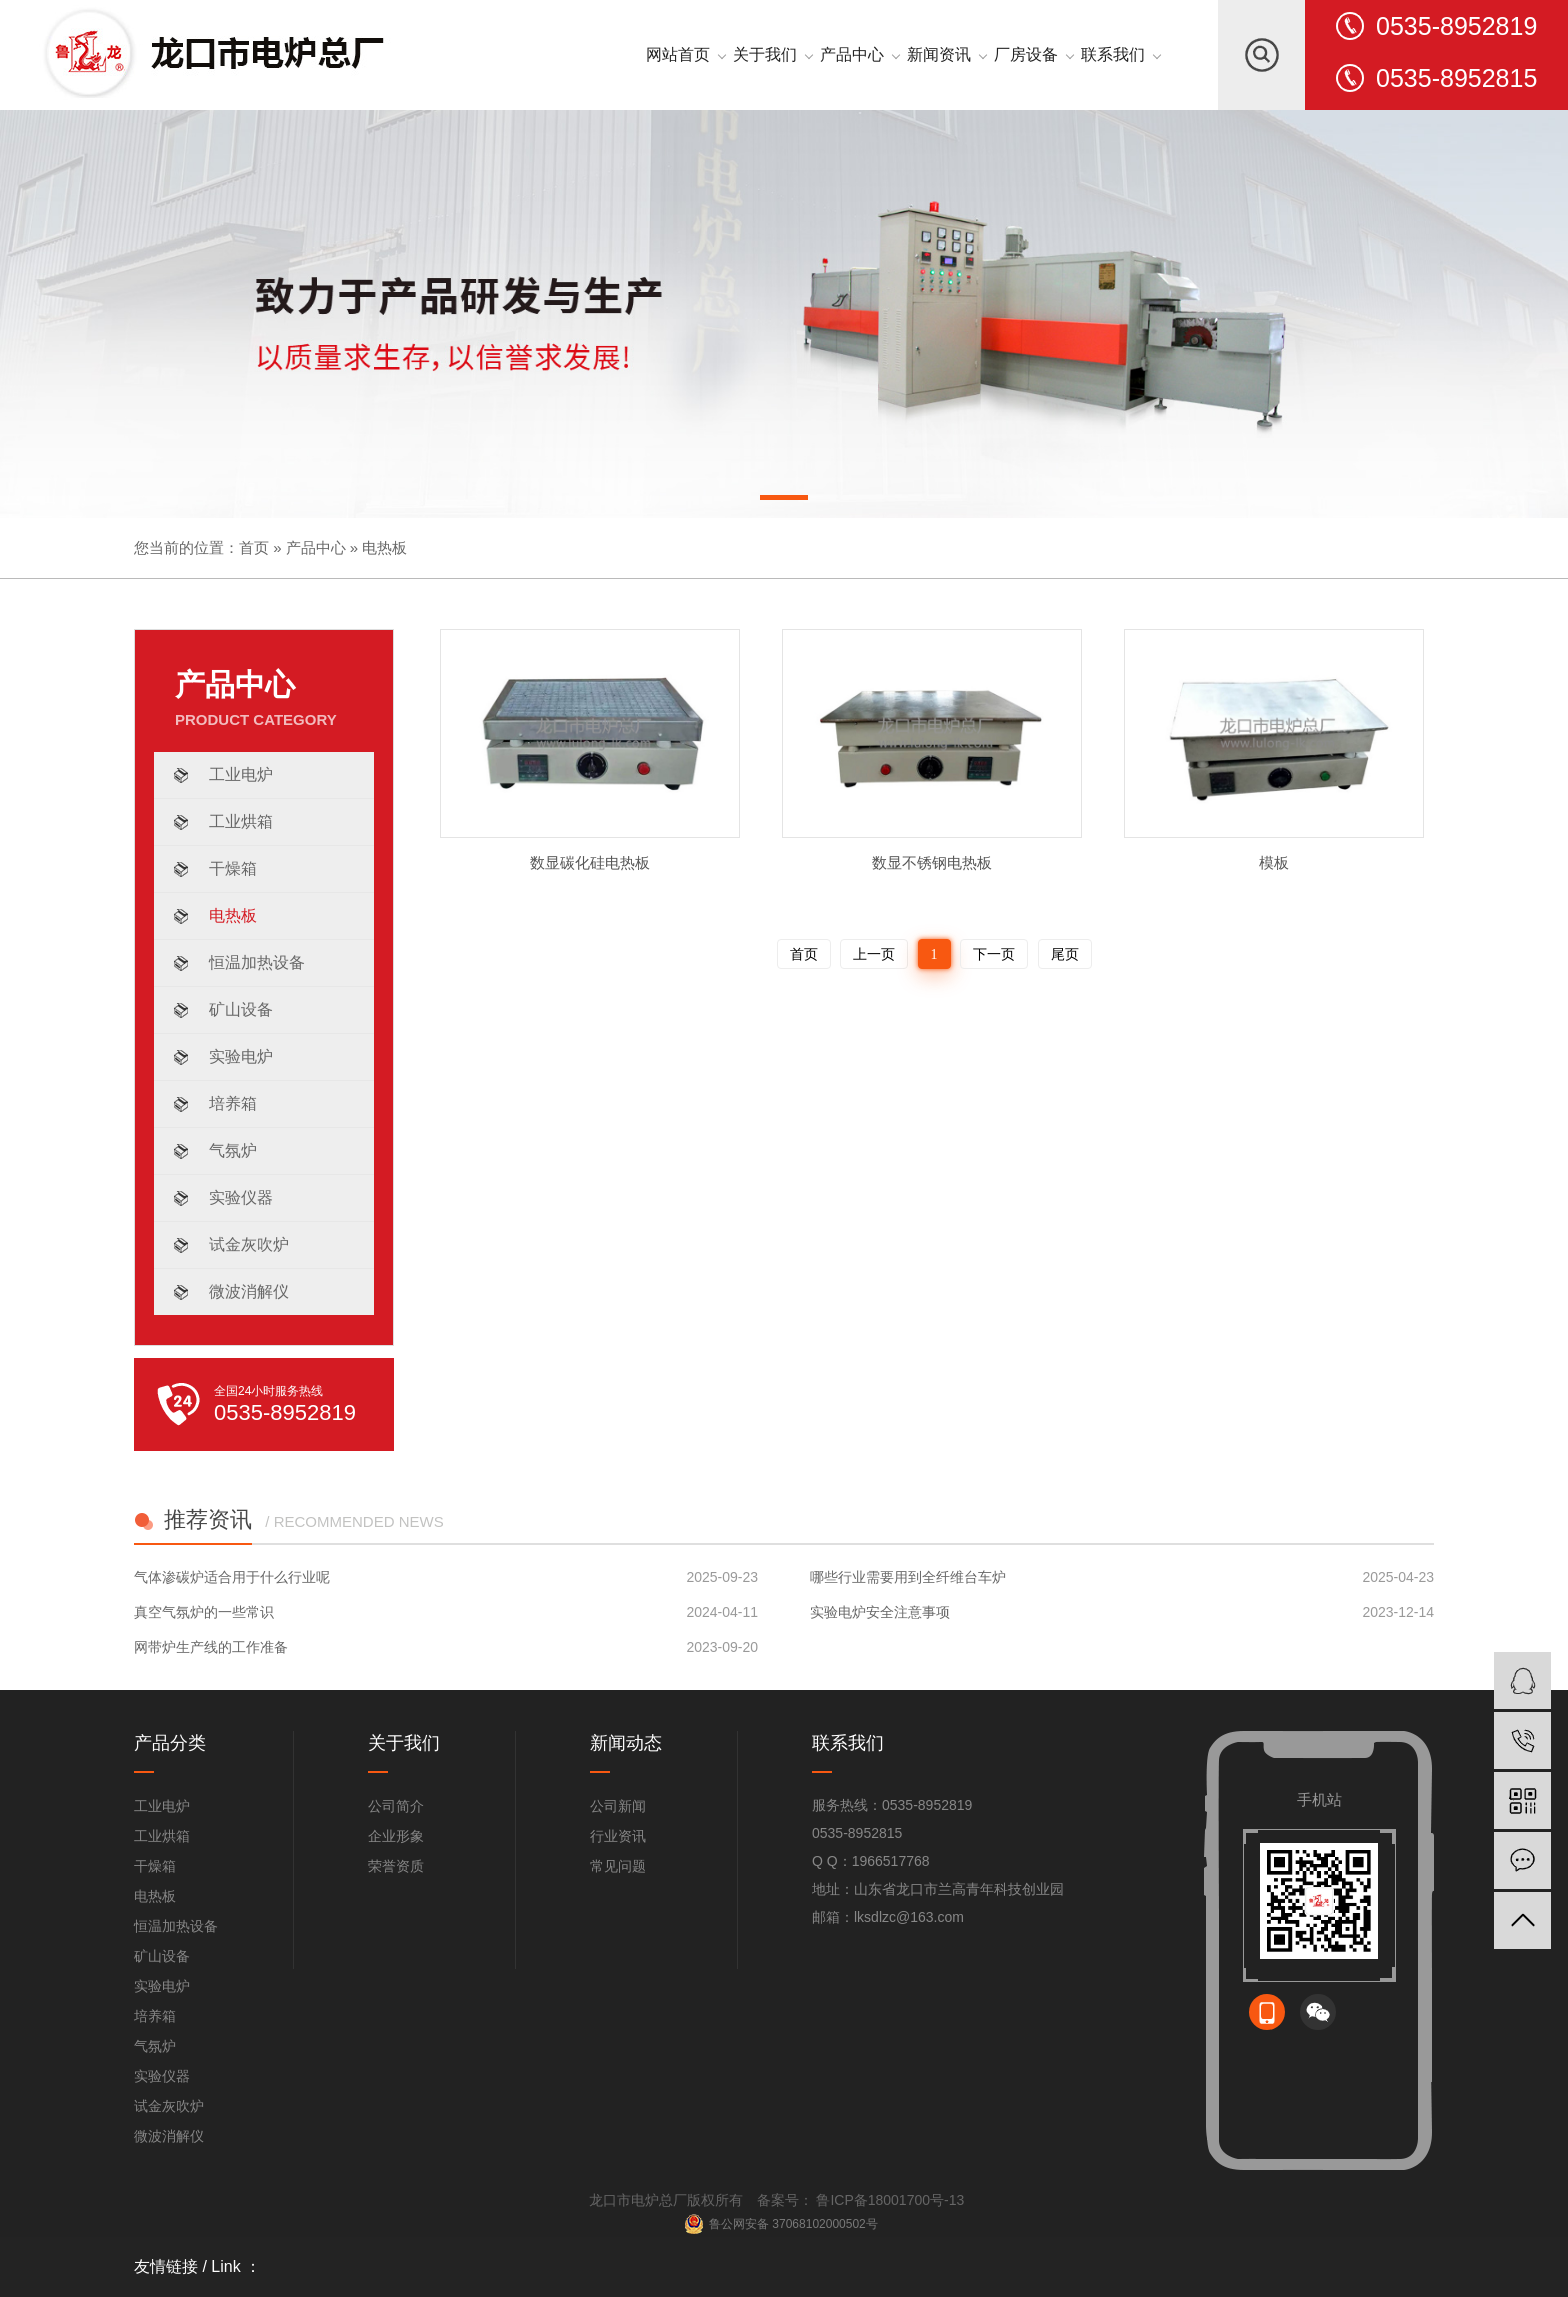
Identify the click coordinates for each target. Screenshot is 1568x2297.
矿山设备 (241, 1009)
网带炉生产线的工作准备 (211, 1647)
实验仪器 (241, 1197)
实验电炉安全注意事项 (880, 1612)
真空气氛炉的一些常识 (204, 1612)
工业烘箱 (241, 821)
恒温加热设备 (257, 962)
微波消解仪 (249, 1291)
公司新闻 (618, 1806)
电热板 (384, 547)
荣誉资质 (396, 1866)
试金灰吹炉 (249, 1244)
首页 (254, 547)
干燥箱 (233, 868)
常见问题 (618, 1866)
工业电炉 (241, 774)
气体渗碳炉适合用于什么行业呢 (232, 1577)
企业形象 (396, 1836)
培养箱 (233, 1103)
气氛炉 (233, 1150)
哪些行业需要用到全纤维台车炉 (908, 1577)
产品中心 (316, 547)
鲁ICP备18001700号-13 (889, 2200)
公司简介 (396, 1806)
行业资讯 (618, 1836)
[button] (783, 501)
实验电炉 (241, 1056)
